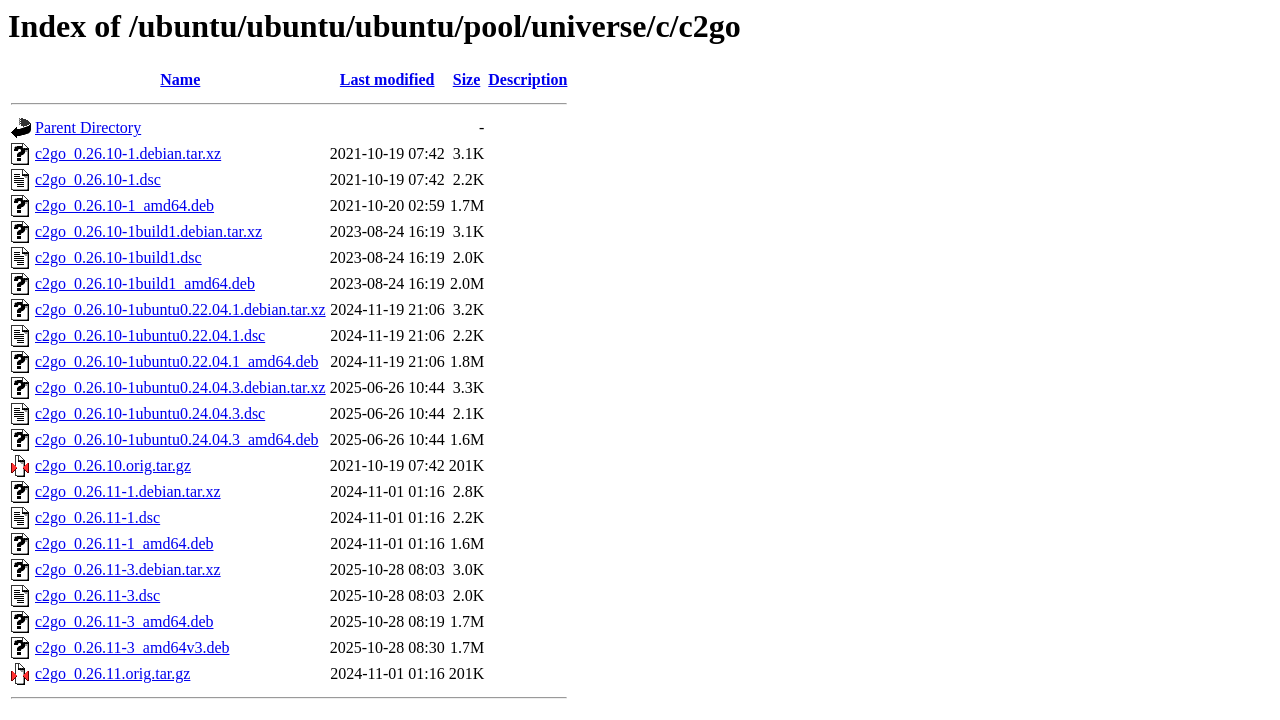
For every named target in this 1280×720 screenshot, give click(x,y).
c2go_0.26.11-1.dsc (97, 517)
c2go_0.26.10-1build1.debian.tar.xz (148, 231)
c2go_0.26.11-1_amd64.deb (124, 543)
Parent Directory (88, 127)
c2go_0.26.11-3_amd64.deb (124, 621)
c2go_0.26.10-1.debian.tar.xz (128, 153)
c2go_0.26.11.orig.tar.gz (112, 673)
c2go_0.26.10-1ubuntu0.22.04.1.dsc (150, 335)
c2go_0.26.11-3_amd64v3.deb (132, 647)
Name (180, 79)
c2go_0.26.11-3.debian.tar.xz (128, 569)
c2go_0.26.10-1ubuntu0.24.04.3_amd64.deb (177, 439)
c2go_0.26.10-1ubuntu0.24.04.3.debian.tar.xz (180, 387)
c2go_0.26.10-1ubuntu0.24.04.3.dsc (150, 413)
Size (467, 79)
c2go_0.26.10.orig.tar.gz (113, 465)
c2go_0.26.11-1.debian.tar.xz (128, 491)
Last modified (387, 79)
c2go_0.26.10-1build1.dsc (118, 257)
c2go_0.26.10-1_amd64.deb (124, 205)
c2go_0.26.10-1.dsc (98, 179)
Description (527, 79)
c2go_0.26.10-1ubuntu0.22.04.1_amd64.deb (177, 361)
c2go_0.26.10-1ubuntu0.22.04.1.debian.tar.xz (180, 309)
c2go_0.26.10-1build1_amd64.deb (145, 283)
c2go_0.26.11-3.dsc (97, 595)
